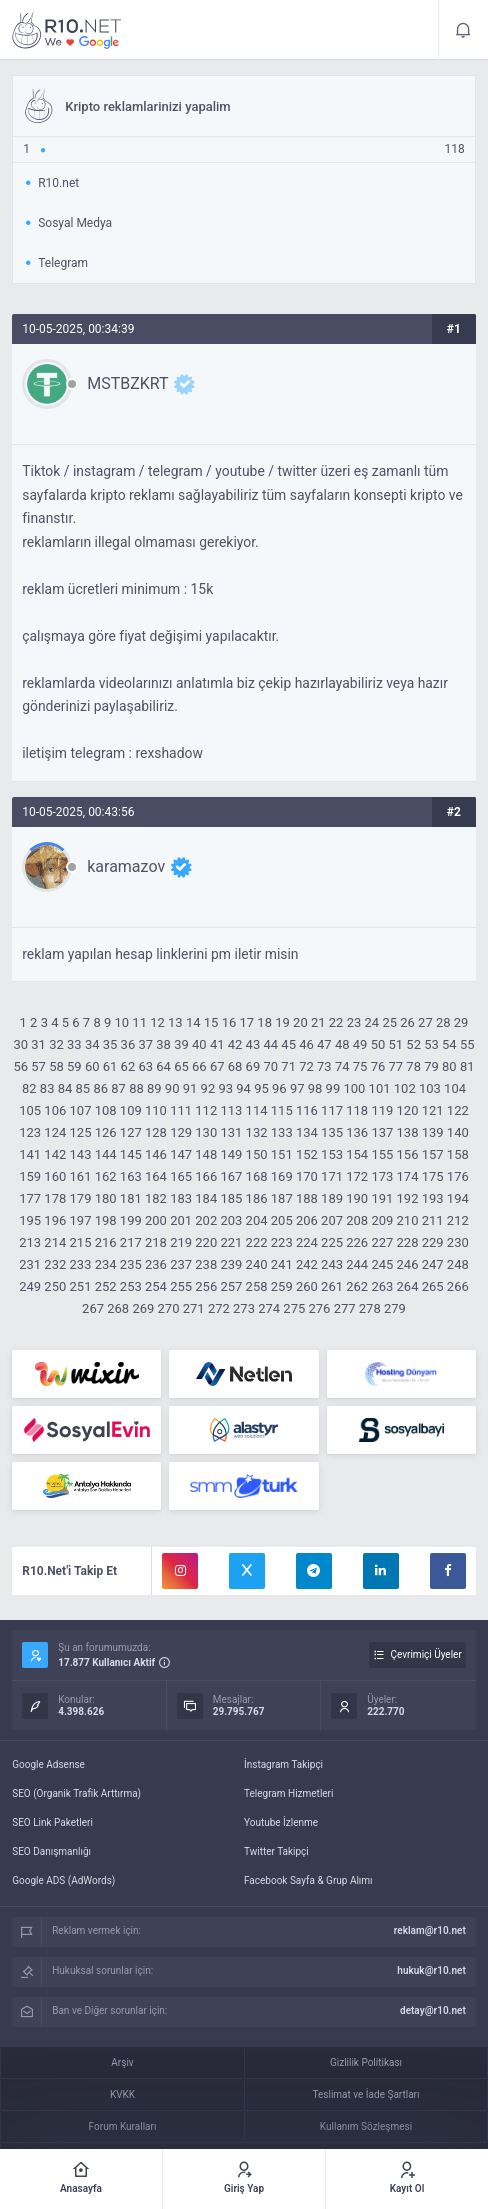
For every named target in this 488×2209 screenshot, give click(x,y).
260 (307, 1286)
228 (408, 1242)
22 (336, 1022)
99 (333, 1088)
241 (282, 1264)
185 (231, 1198)
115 (282, 1110)
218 (156, 1242)
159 (30, 1176)
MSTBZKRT (127, 383)
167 (231, 1176)
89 (154, 1088)
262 (357, 1286)
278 (370, 1308)
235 (131, 1264)
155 (382, 1154)
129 (181, 1132)
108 (106, 1110)
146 (156, 1154)
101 (380, 1088)
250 (55, 1286)
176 (458, 1176)
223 (282, 1242)
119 (382, 1110)
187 (282, 1198)
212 (458, 1220)
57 (38, 1066)
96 (279, 1088)
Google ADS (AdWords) (63, 1880)
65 (181, 1066)
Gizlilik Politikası (366, 2062)
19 (282, 1022)
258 (257, 1286)
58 (56, 1066)
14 (193, 1022)
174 (408, 1176)
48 (342, 1044)
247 (433, 1264)
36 (128, 1044)
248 (458, 1264)
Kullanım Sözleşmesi (366, 2126)
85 (83, 1088)
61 (110, 1066)
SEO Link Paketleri (52, 1822)
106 (55, 1110)
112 (206, 1110)
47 (324, 1044)
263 (382, 1286)
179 (81, 1198)
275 (294, 1308)
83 (47, 1088)
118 (357, 1110)
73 (324, 1066)
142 (55, 1154)
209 (382, 1220)
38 (163, 1044)
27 (425, 1022)
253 (131, 1286)
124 (55, 1132)
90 (172, 1088)
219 (181, 1242)
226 (357, 1242)
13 (175, 1022)
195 (30, 1220)
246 (408, 1264)
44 (270, 1044)
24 (372, 1022)
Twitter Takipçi (276, 1851)
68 (235, 1066)
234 (106, 1264)
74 (342, 1066)
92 (208, 1088)
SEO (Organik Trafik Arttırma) (76, 1793)
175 (433, 1176)
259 (282, 1286)
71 (288, 1066)
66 (199, 1066)
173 (382, 1176)
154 (357, 1154)
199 (131, 1220)
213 (30, 1242)
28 (443, 1022)
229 (433, 1242)
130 (206, 1132)
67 (217, 1066)
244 (357, 1264)
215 (81, 1242)
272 (219, 1308)
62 (128, 1066)
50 (378, 1044)
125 (81, 1132)
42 (235, 1044)
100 (354, 1088)
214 (55, 1242)
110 (156, 1110)
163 (131, 1176)
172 (357, 1176)
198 (106, 1220)
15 (211, 1022)
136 (357, 1132)
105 (30, 1110)
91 (190, 1088)
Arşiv (122, 2062)
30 (20, 1044)
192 (408, 1198)
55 (467, 1044)
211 (433, 1220)
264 (408, 1286)
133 (282, 1132)
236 (156, 1264)
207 (332, 1220)
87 (118, 1088)
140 (458, 1132)
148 (206, 1154)
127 (131, 1132)
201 (181, 1220)
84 (65, 1088)
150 (257, 1154)
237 (181, 1264)
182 (156, 1198)
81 (467, 1066)
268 (118, 1308)
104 (455, 1088)
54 (449, 1044)
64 (163, 1066)
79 (431, 1066)
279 (395, 1308)
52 (413, 1044)
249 (30, 1286)
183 (181, 1198)
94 (243, 1088)
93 (225, 1088)
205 (282, 1220)
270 (169, 1308)
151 (282, 1154)
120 (408, 1110)
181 (131, 1198)
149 (231, 1154)
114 (257, 1110)
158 (458, 1154)
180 (106, 1198)
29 (461, 1022)
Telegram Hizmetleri (288, 1793)
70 (270, 1066)
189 (332, 1198)
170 (307, 1176)
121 (433, 1110)
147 (181, 1154)
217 (131, 1242)
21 (318, 1022)
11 (139, 1022)
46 (306, 1044)
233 (81, 1264)
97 (297, 1088)
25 (389, 1022)
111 (181, 1110)
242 (307, 1264)
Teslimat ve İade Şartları (366, 2094)
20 (300, 1022)
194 (458, 1198)
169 (282, 1176)
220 (206, 1242)
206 (307, 1220)
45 (288, 1044)
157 (433, 1154)
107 (81, 1110)
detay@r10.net (433, 2010)
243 (332, 1264)
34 (92, 1044)
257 (231, 1286)
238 (206, 1264)
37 (145, 1044)
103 (430, 1088)
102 (405, 1088)
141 (30, 1154)
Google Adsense (48, 1764)
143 (81, 1154)
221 (231, 1242)
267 (93, 1308)
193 (433, 1198)
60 (92, 1066)
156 (408, 1154)
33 (74, 1044)
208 (357, 1220)
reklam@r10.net (430, 1930)
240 (257, 1264)
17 (247, 1022)
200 (156, 1220)
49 (360, 1044)
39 (181, 1044)
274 (269, 1308)
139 (433, 1132)
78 (413, 1066)
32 (56, 1044)
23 (354, 1022)
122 (458, 1110)
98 (315, 1088)
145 (131, 1154)
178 (55, 1198)
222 (257, 1242)
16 (229, 1022)
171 (332, 1176)
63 (145, 1066)
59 (74, 1066)
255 (181, 1286)
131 (231, 1132)
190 (357, 1198)
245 (382, 1264)
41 (217, 1044)
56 (20, 1066)
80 (449, 1066)
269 (143, 1308)
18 (264, 1022)
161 (81, 1176)
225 (332, 1242)
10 (121, 1022)
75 (360, 1066)
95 (261, 1088)
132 (257, 1132)
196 (55, 1220)
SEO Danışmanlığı (51, 1851)
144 (106, 1154)
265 (433, 1286)
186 (257, 1198)
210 (408, 1220)
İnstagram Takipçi (283, 1764)
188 (307, 1198)
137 (382, 1132)
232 (55, 1264)
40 (199, 1044)
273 (244, 1308)
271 (194, 1308)
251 (81, 1286)
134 (307, 1132)
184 (206, 1198)
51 (395, 1044)
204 (257, 1220)
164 (156, 1176)
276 (320, 1308)
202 (206, 1220)
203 (231, 1220)
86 (100, 1088)
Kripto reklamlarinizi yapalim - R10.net (67, 30)
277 (345, 1308)
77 (395, 1066)
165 (181, 1176)
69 (253, 1066)
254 (156, 1286)
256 (206, 1286)
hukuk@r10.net (431, 1970)
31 (38, 1044)
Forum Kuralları (123, 2126)
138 (408, 1132)
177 (30, 1198)
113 (231, 1110)
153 (332, 1154)
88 (136, 1088)
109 (131, 1110)
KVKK (122, 2094)
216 (106, 1242)
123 (30, 1132)
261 (332, 1286)
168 (257, 1176)
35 (110, 1044)
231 (30, 1264)
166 (206, 1176)
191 (382, 1198)
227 (382, 1242)
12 (157, 1022)
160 (55, 1176)
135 (332, 1132)
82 (29, 1088)
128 (156, 1132)
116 (307, 1110)
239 (231, 1264)
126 (106, 1132)
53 (431, 1044)
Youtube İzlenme (281, 1822)
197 (81, 1220)
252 (106, 1286)
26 (407, 1022)
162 (106, 1176)
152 (307, 1154)
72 (306, 1066)
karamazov (126, 866)
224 (307, 1242)
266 (458, 1286)
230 (458, 1242)
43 (253, 1044)
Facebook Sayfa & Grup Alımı (308, 1880)
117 (332, 1110)
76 (378, 1066)
